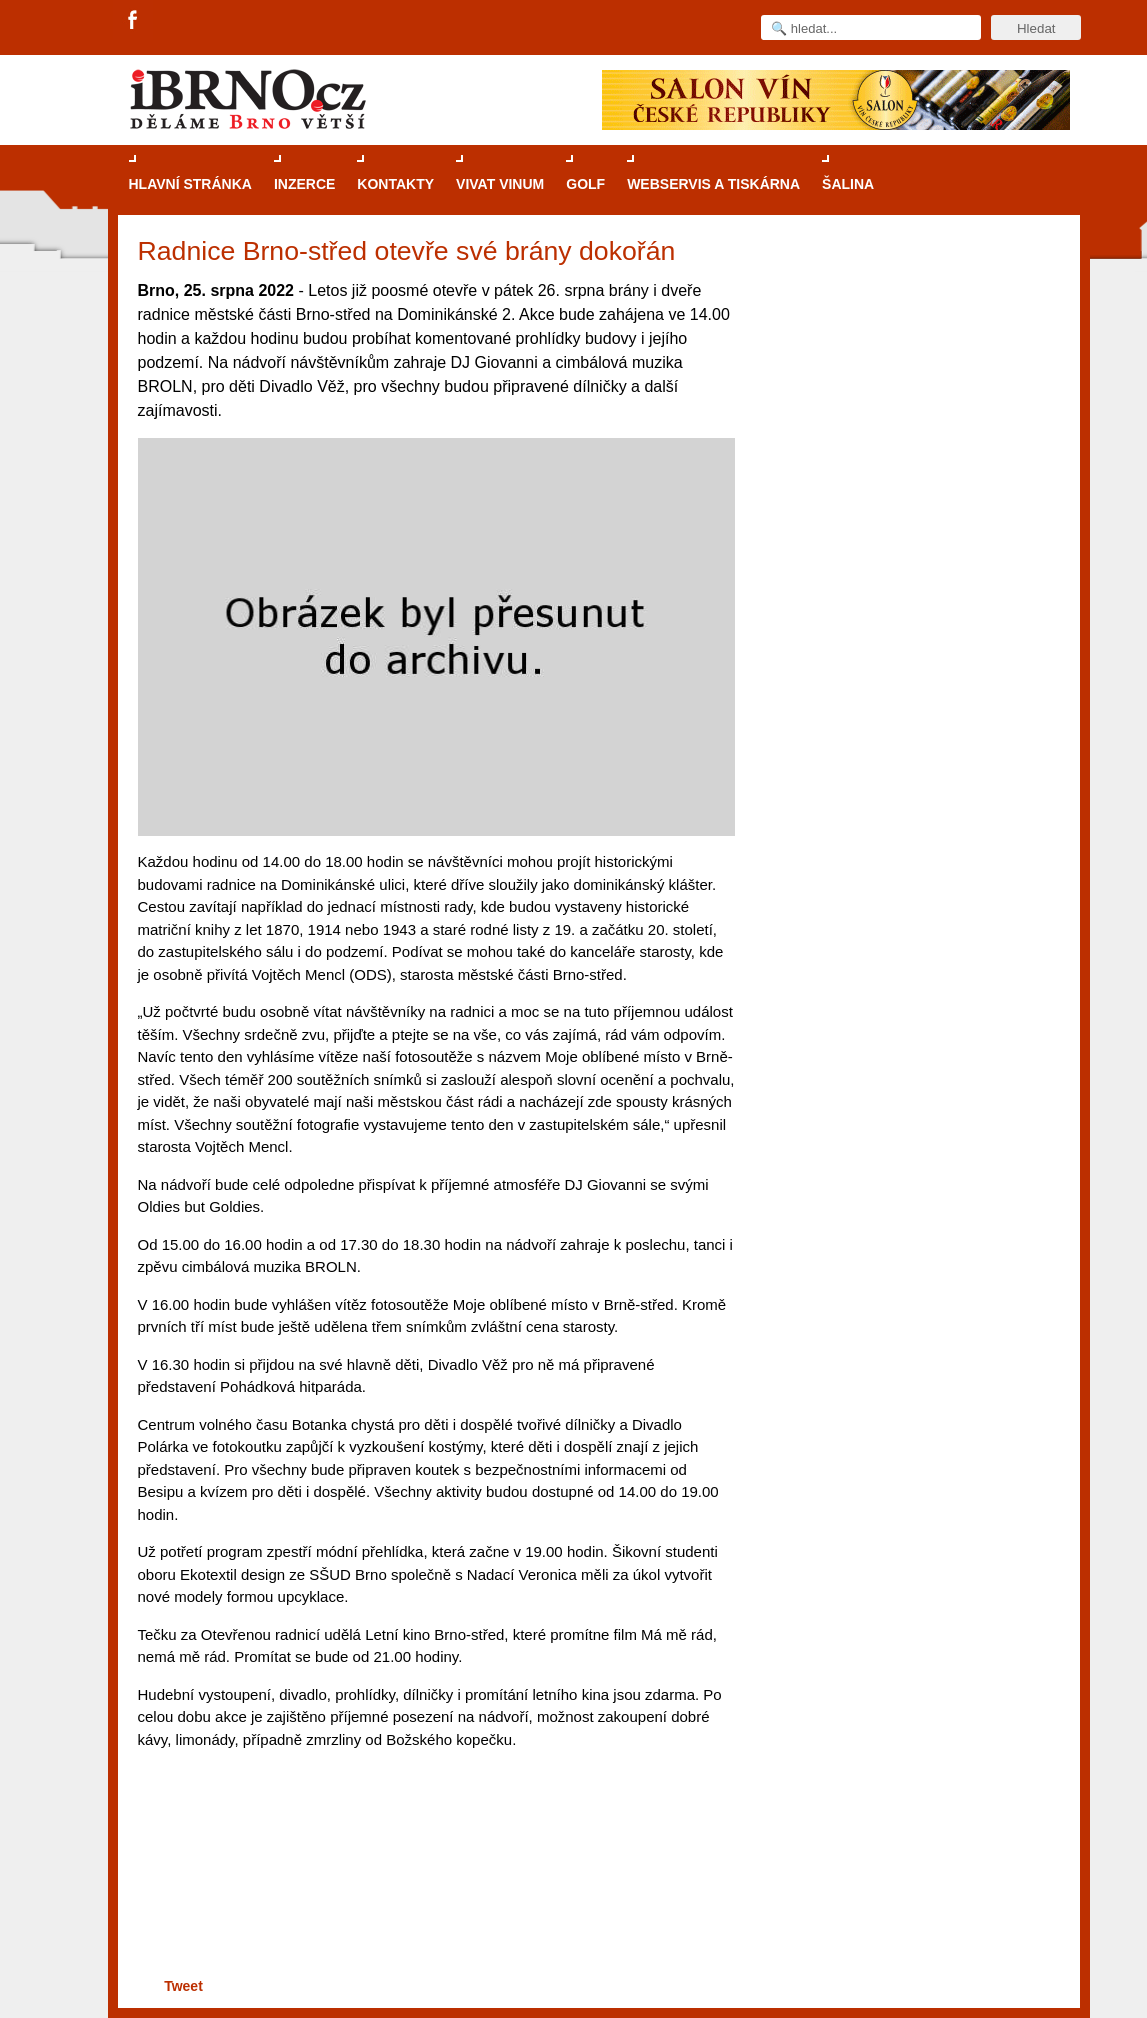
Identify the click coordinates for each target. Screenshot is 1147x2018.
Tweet (183, 1986)
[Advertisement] (433, 1895)
